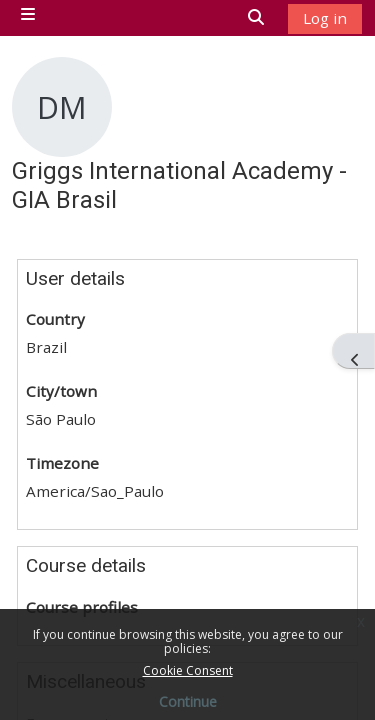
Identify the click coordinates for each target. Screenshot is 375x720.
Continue (188, 701)
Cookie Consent (188, 670)
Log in (325, 18)
